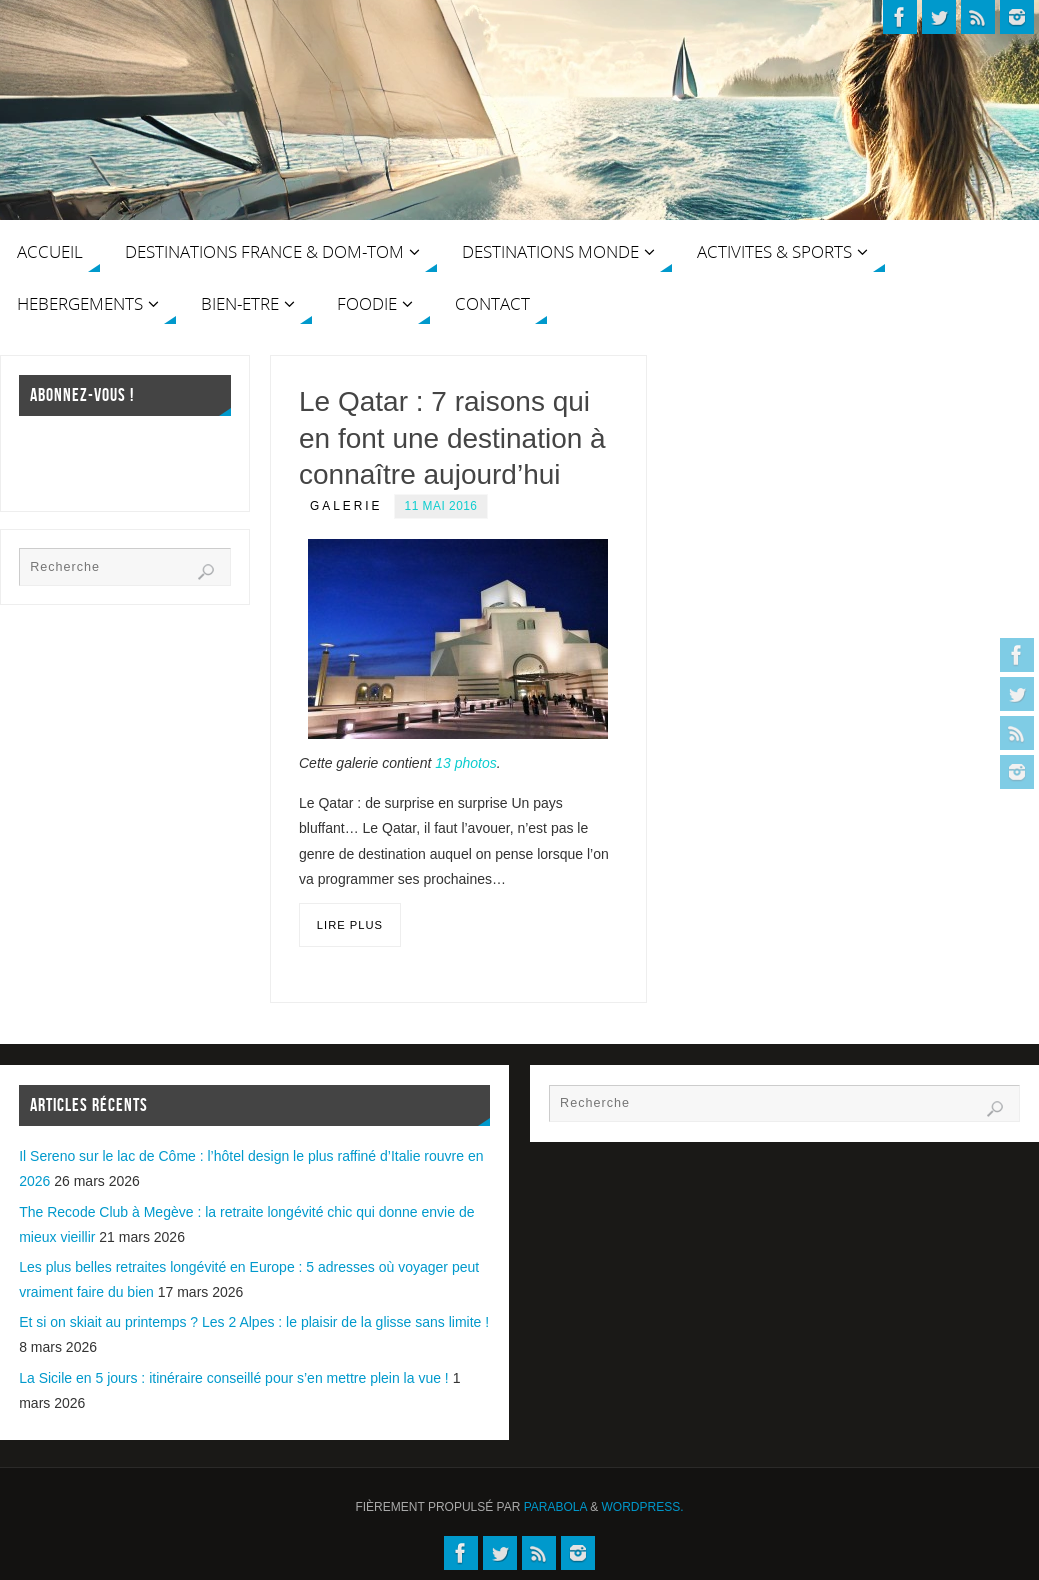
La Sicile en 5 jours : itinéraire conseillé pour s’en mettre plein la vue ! (234, 1378)
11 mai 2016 (441, 506)
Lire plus (350, 925)
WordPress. (643, 1507)
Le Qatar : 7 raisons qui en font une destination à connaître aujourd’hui (452, 438)
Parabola (555, 1507)
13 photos (466, 763)
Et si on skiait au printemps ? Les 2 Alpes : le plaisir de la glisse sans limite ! (254, 1322)
